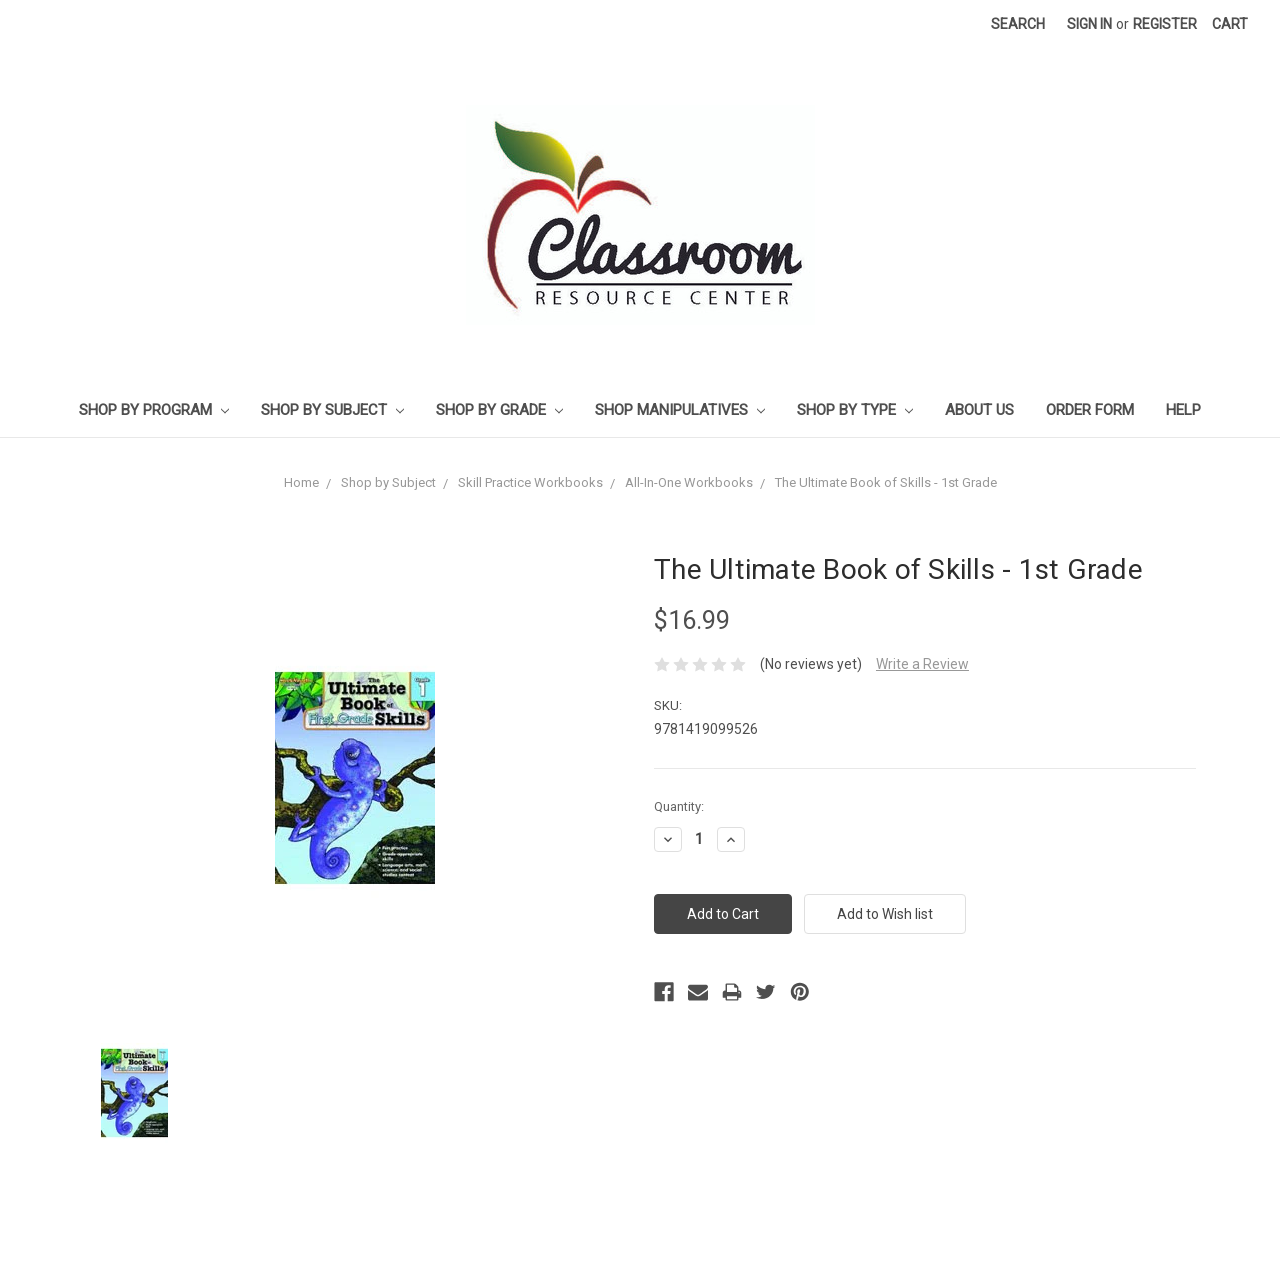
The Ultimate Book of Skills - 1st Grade (886, 482)
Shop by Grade (499, 410)
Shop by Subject (332, 410)
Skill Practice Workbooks (530, 482)
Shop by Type (855, 410)
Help (1183, 410)
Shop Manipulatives (680, 410)
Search (1018, 24)
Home (301, 482)
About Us (979, 410)
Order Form (1090, 410)
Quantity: (679, 806)
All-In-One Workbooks (689, 482)
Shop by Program (154, 410)
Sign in (1089, 24)
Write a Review (922, 664)
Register (1165, 24)
